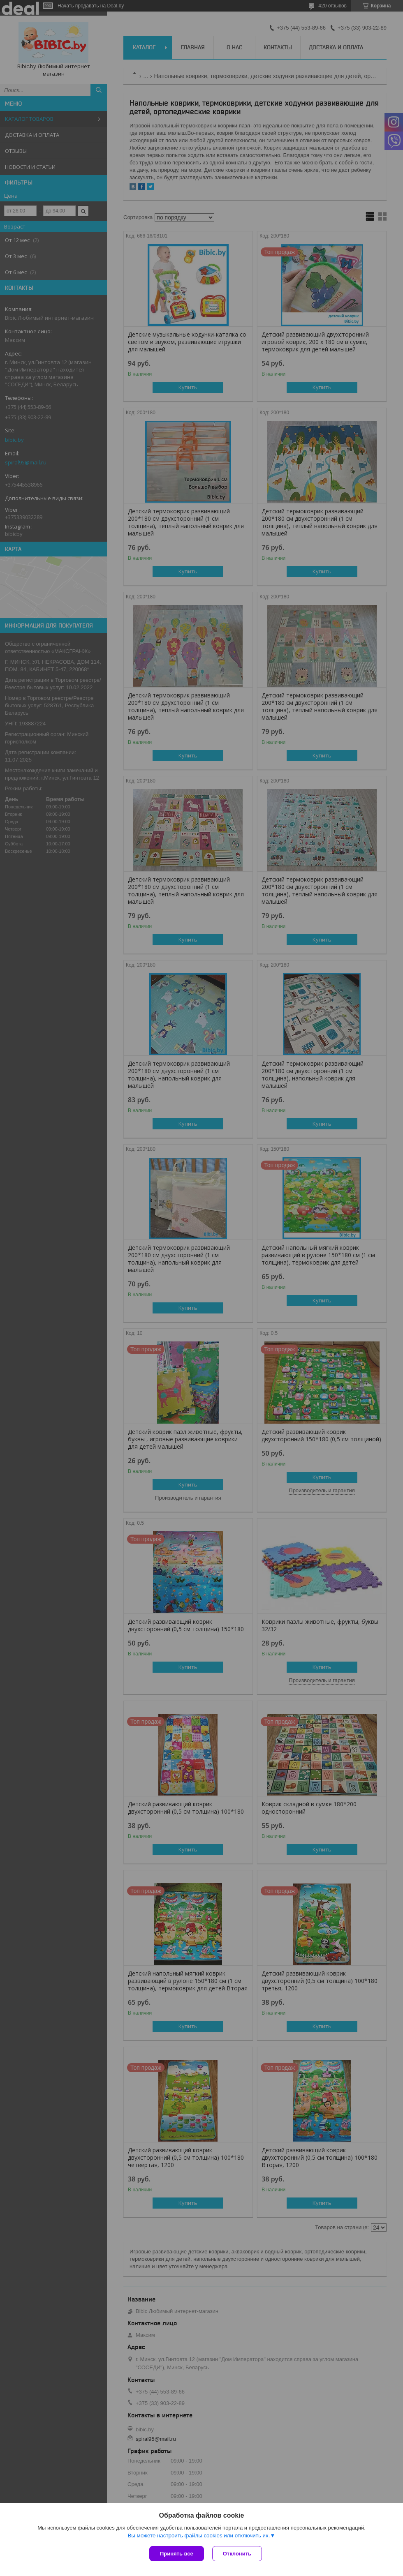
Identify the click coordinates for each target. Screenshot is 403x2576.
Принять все (176, 2554)
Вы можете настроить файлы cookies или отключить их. (198, 2535)
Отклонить (237, 2554)
